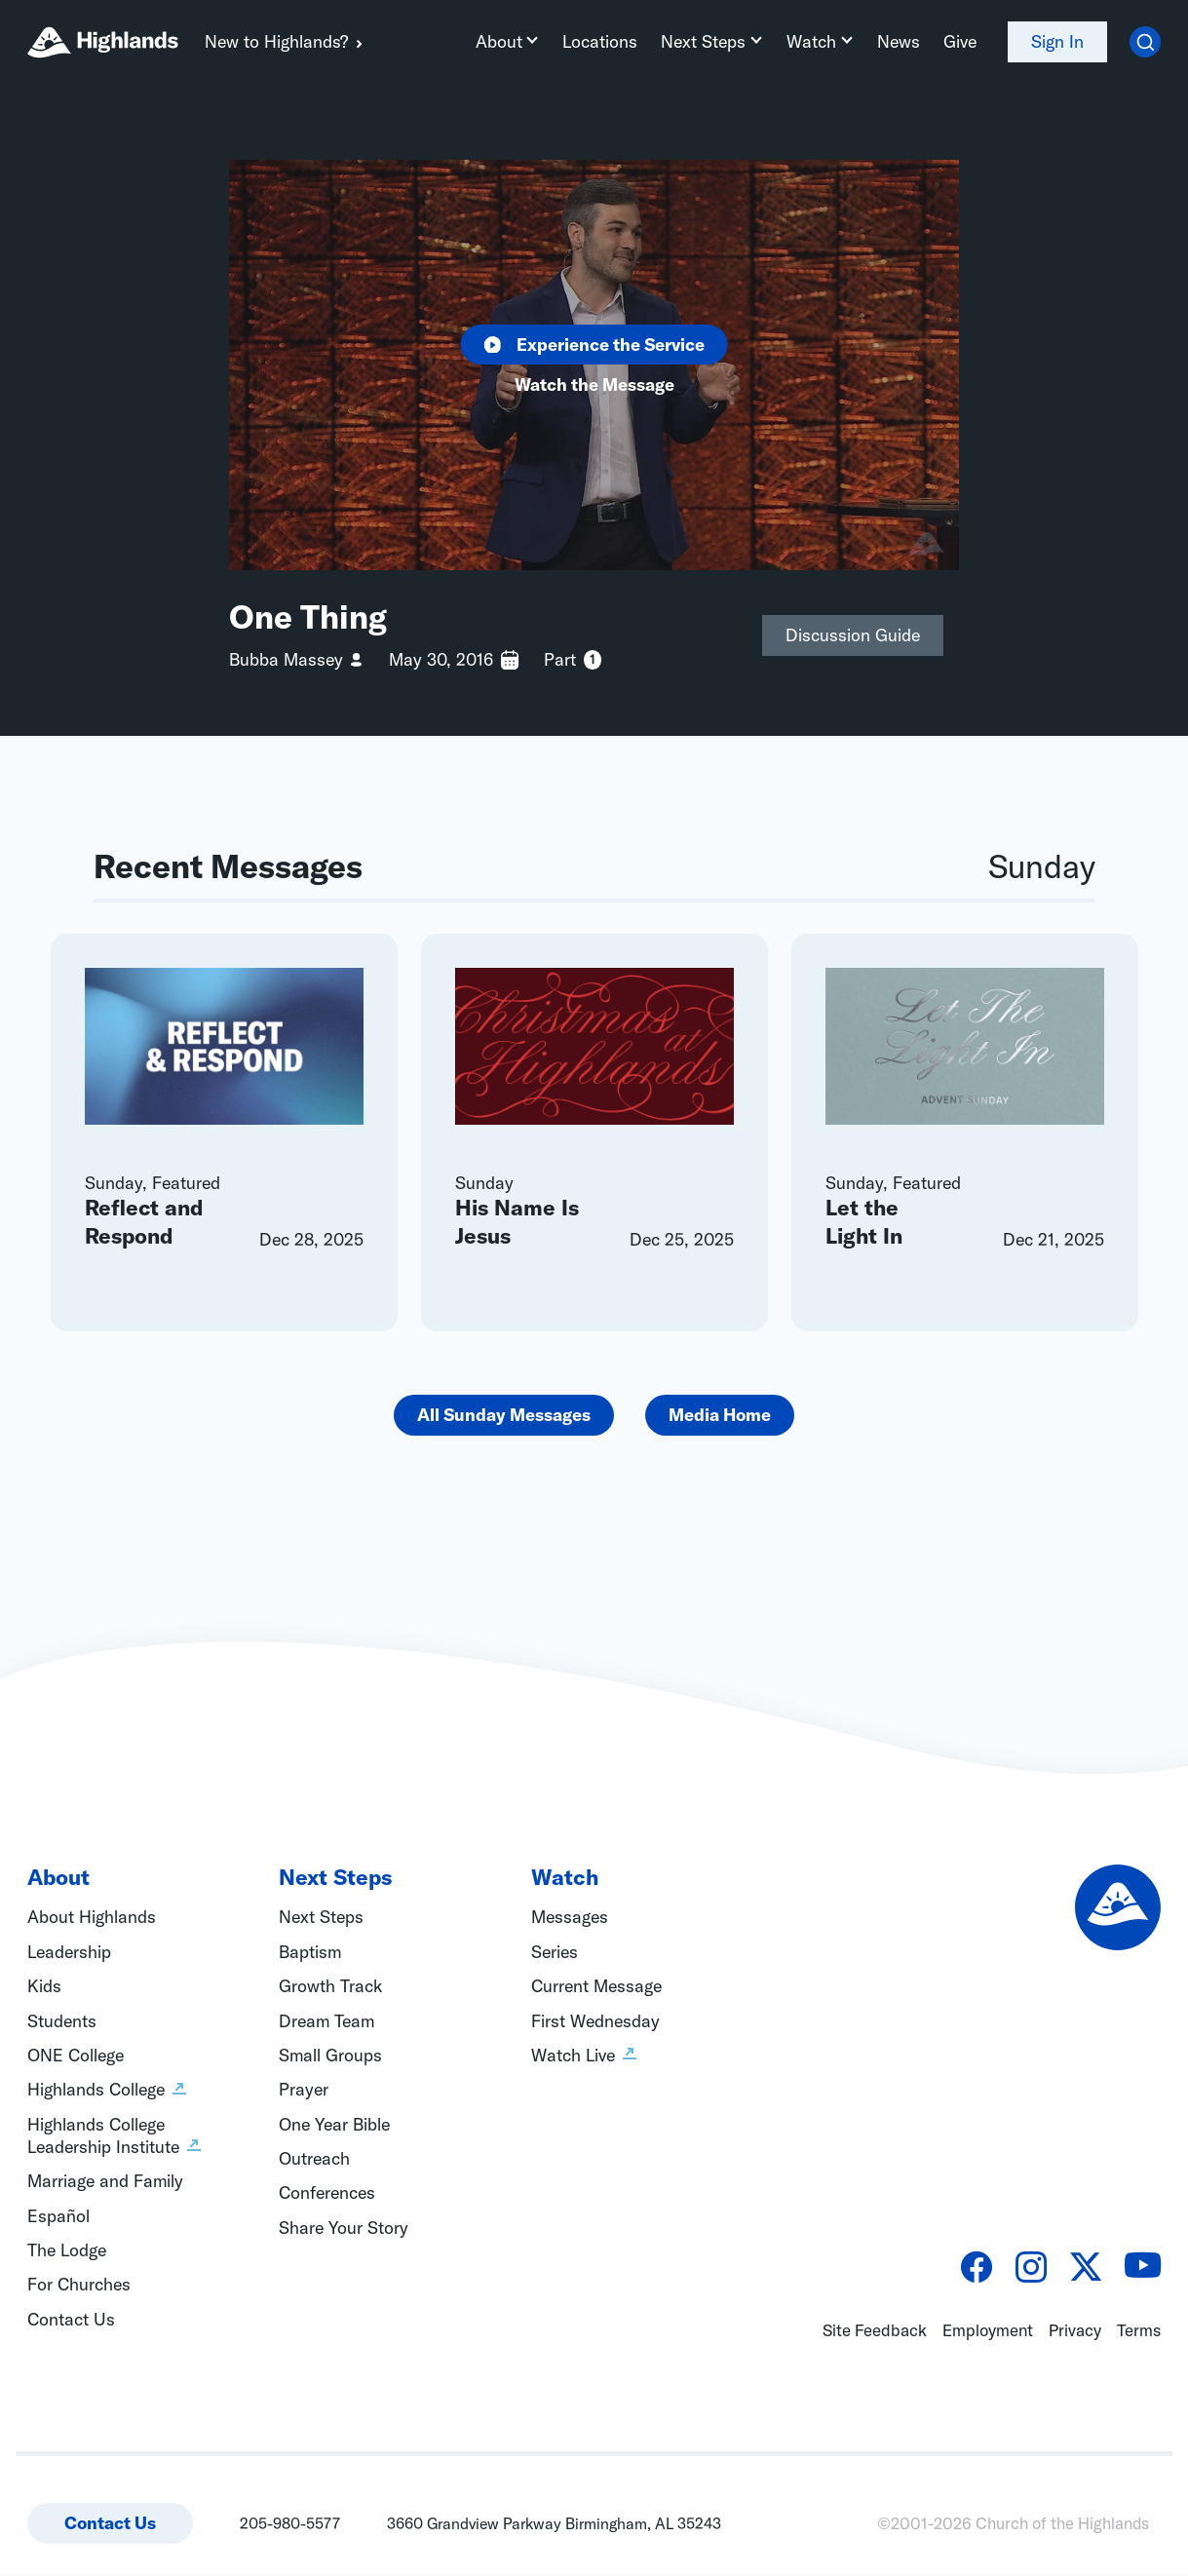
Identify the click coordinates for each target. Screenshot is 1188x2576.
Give (960, 41)
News (898, 41)
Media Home (720, 1415)
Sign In (1057, 41)
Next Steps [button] (705, 41)
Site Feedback (875, 2331)
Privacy (1075, 2331)
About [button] (501, 41)
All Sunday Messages (504, 1415)
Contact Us (110, 2524)
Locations (601, 41)
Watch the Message (594, 385)
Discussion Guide (853, 635)
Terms (1139, 2331)
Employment (987, 2331)
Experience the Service (594, 344)
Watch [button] (812, 41)
